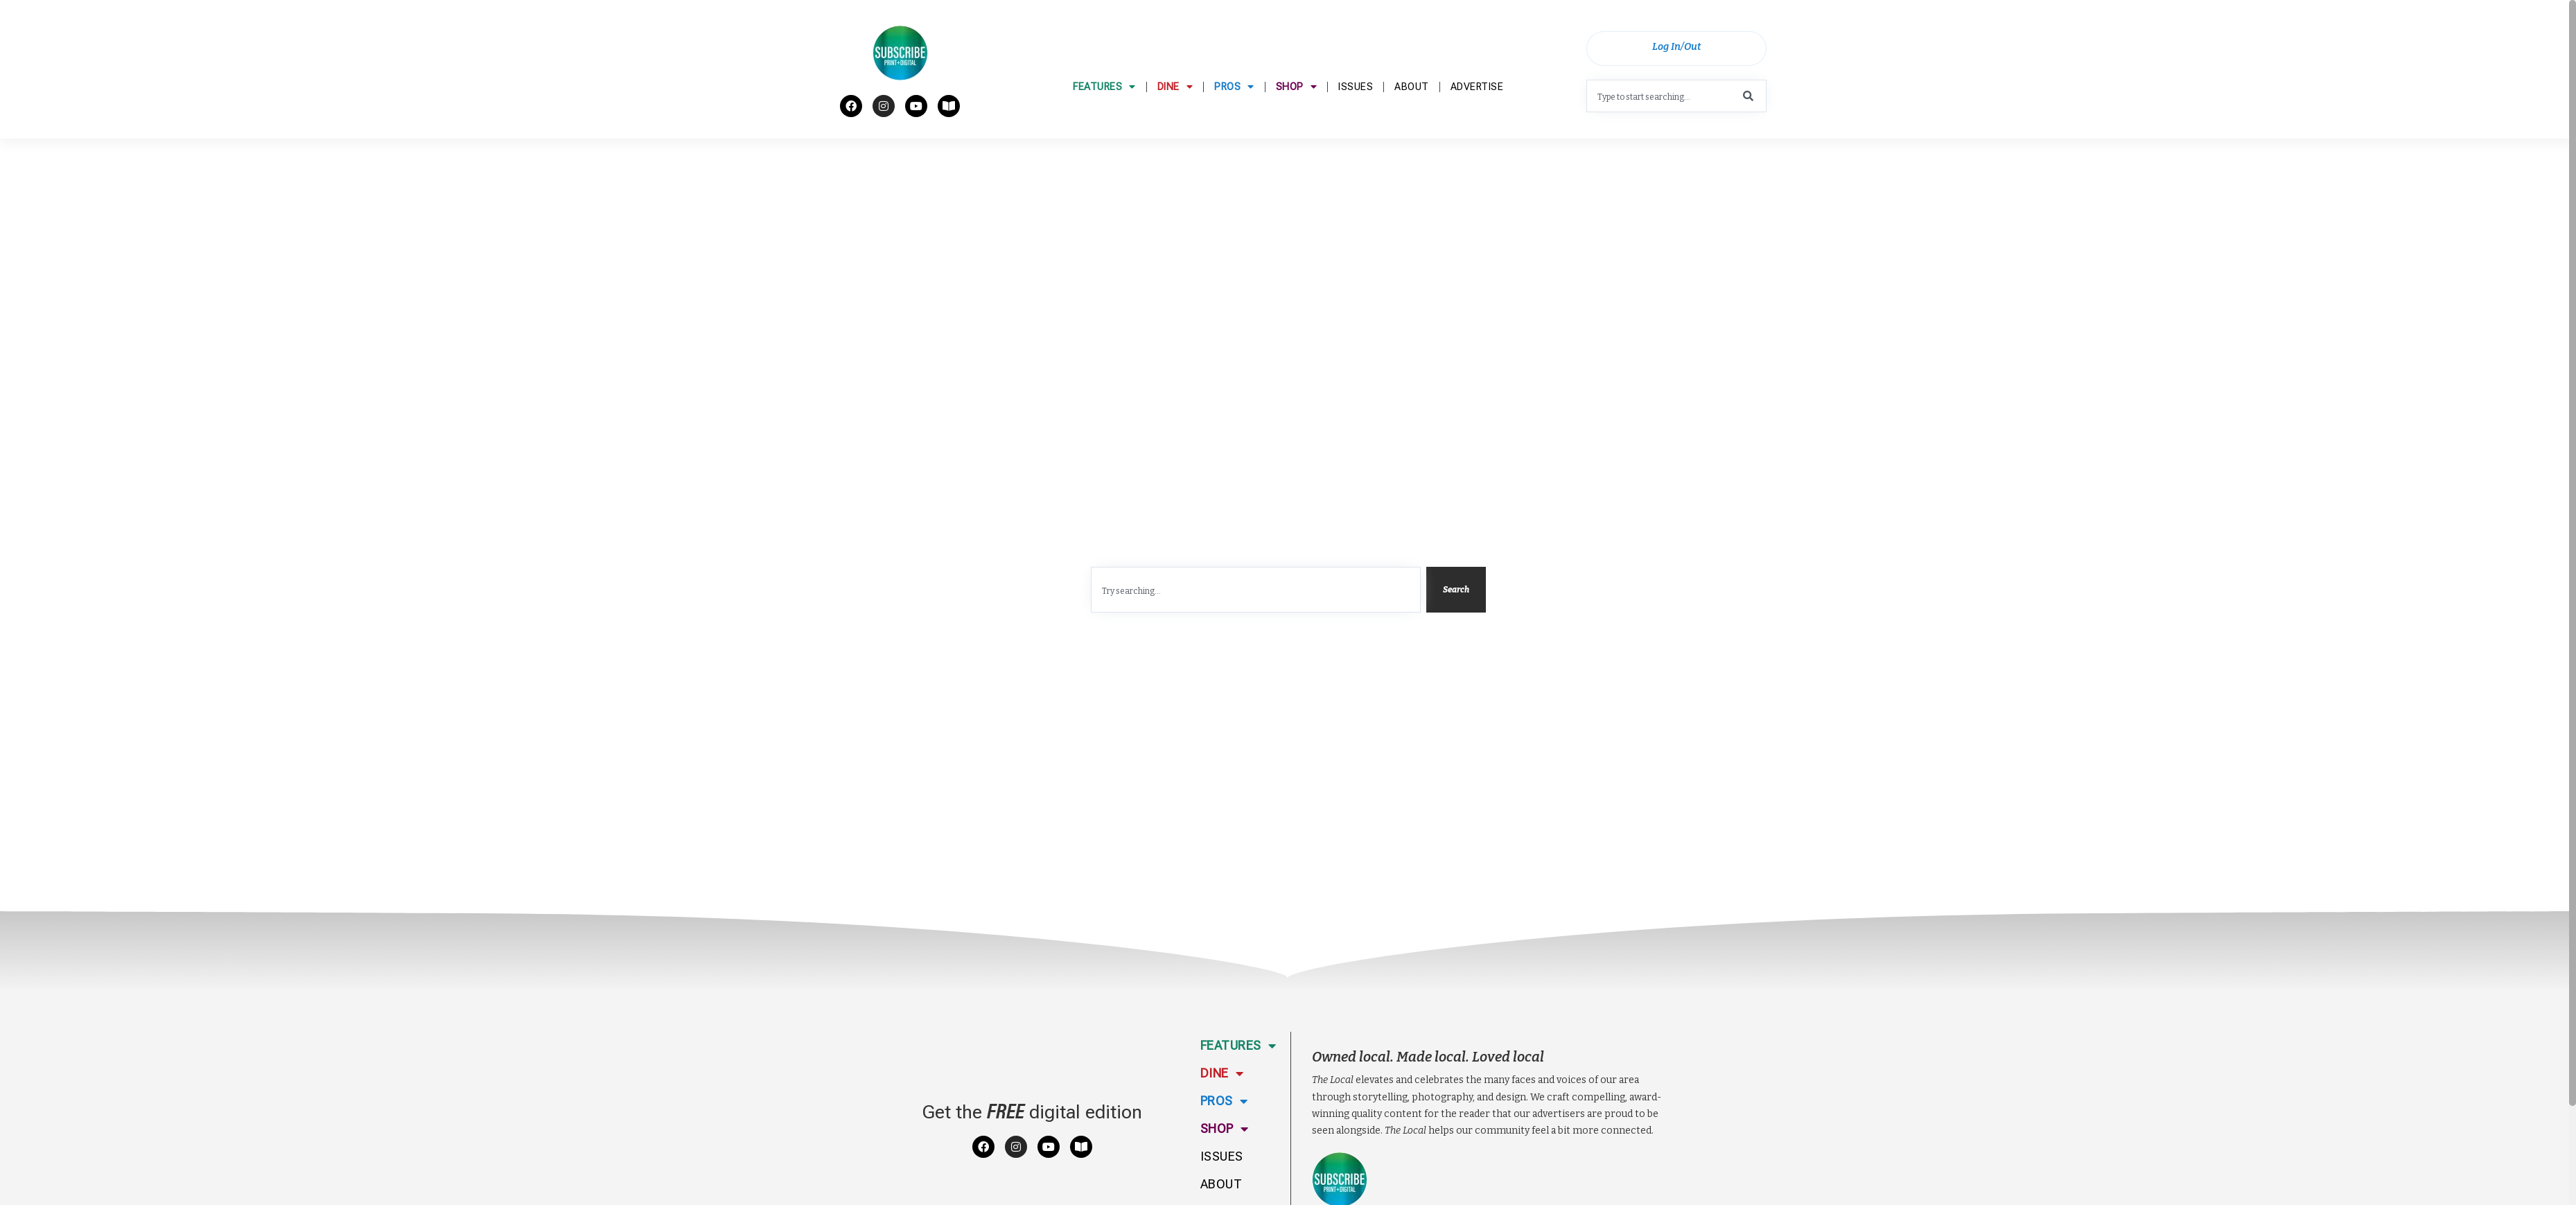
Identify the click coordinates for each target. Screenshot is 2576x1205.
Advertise (1477, 120)
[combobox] (1676, 101)
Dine (1175, 120)
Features (1104, 120)
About (1411, 120)
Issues (1355, 120)
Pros (1234, 120)
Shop (1296, 120)
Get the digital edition (1032, 1190)
